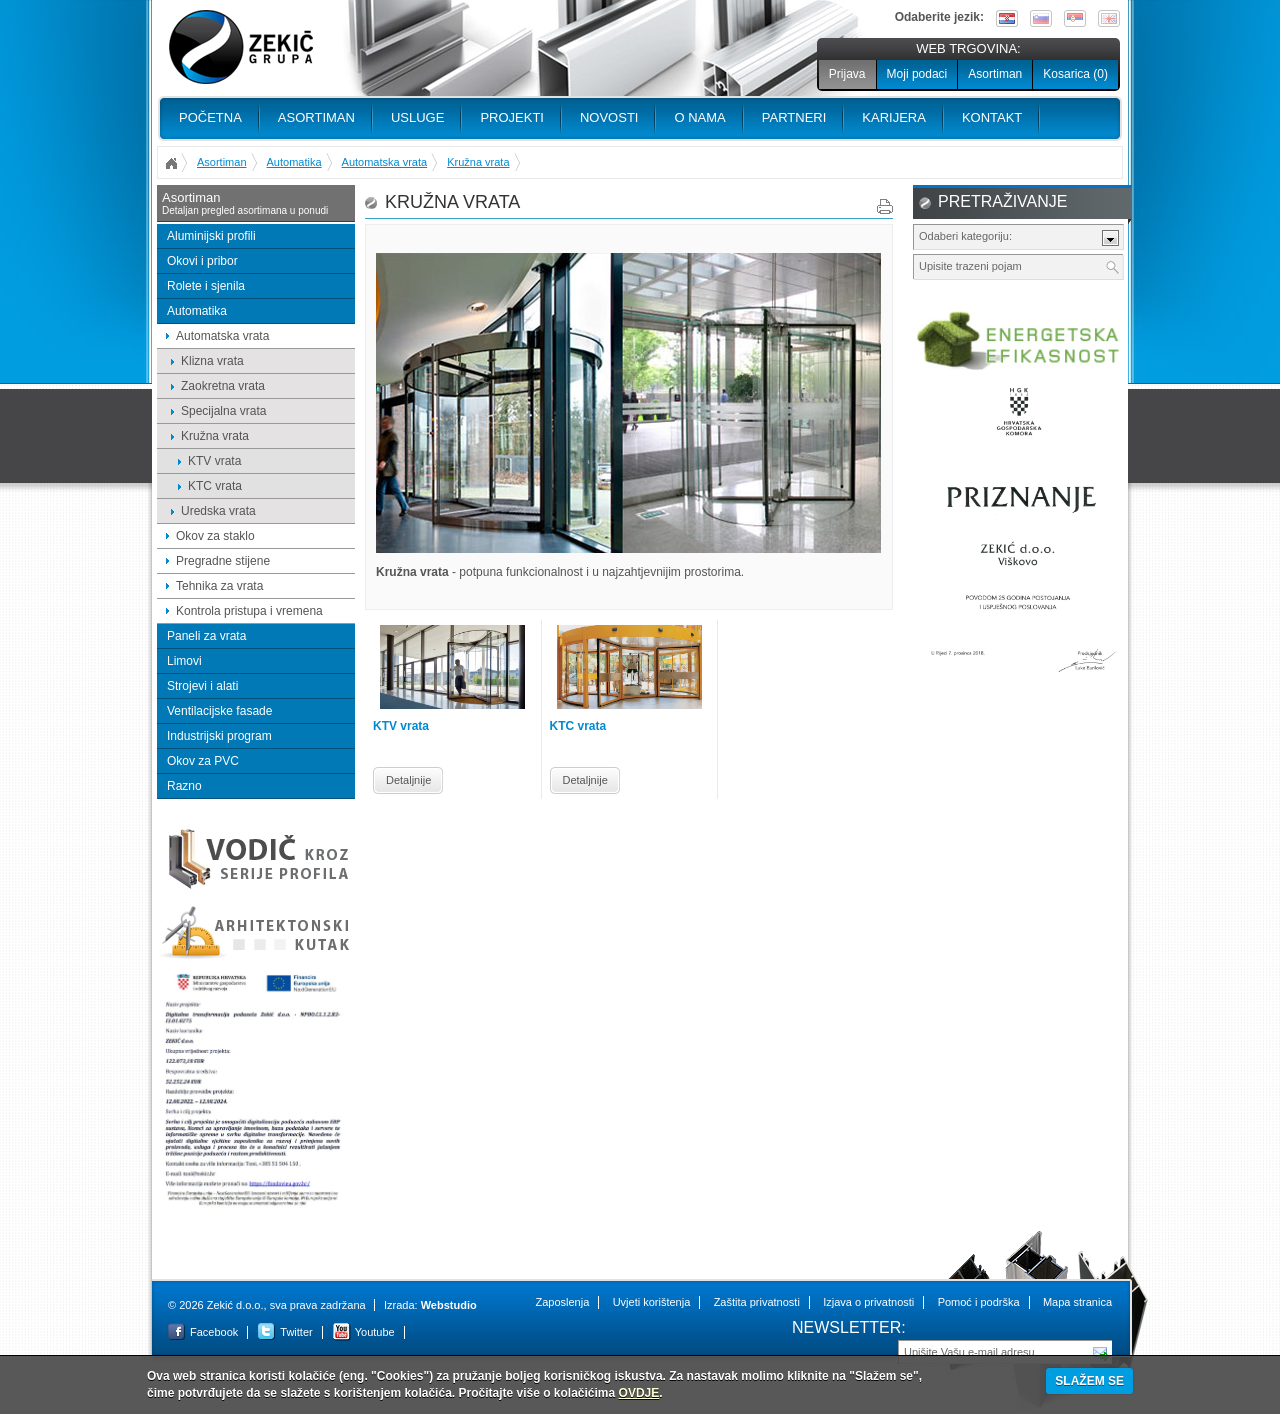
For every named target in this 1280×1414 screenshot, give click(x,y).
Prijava (847, 74)
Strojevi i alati (202, 686)
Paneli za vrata (206, 636)
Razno (184, 786)
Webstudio (449, 1305)
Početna (210, 117)
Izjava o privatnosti (868, 1302)
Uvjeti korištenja (652, 1302)
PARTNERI (794, 117)
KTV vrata (214, 461)
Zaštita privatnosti (757, 1302)
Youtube (375, 1332)
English (1109, 18)
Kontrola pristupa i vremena (249, 611)
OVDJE (639, 1393)
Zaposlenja (562, 1302)
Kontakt (992, 117)
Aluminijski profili (211, 236)
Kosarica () (1075, 74)
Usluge (417, 117)
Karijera (894, 117)
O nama (699, 117)
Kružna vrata (478, 162)
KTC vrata (215, 486)
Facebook (214, 1332)
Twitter (296, 1332)
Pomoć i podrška (979, 1302)
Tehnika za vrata (219, 586)
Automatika (294, 162)
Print (885, 206)
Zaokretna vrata (223, 386)
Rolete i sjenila (206, 286)
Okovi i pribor (202, 261)
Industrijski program (219, 736)
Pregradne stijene (223, 561)
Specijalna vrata (223, 411)
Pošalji (1101, 1351)
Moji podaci (917, 74)
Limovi (184, 661)
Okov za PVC (203, 761)
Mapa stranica (1077, 1302)
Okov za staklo (215, 536)
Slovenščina (1041, 18)
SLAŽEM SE (1089, 1381)
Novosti (609, 117)
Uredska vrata (218, 511)
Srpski (1075, 18)
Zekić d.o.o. (241, 47)
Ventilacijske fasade (219, 711)
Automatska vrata (385, 162)
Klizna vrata (212, 361)
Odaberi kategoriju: (965, 236)
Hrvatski (1007, 18)
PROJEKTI (512, 117)
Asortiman (995, 74)
